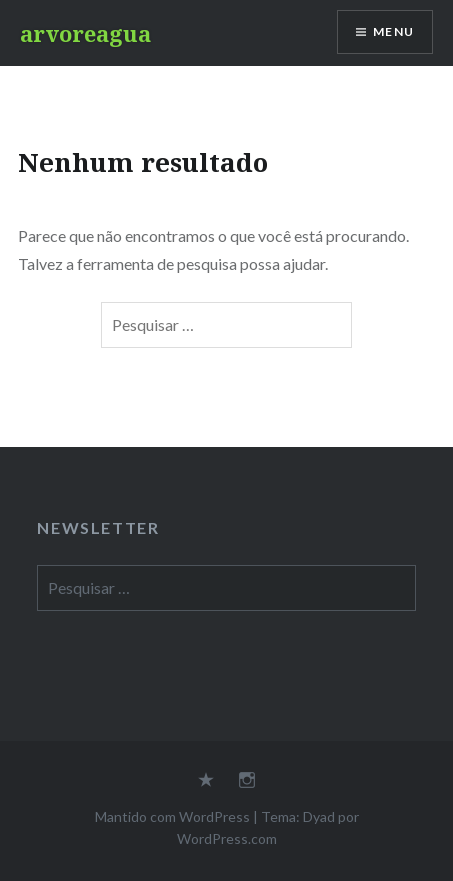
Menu (393, 31)
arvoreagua (85, 33)
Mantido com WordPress (172, 816)
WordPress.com (227, 838)
